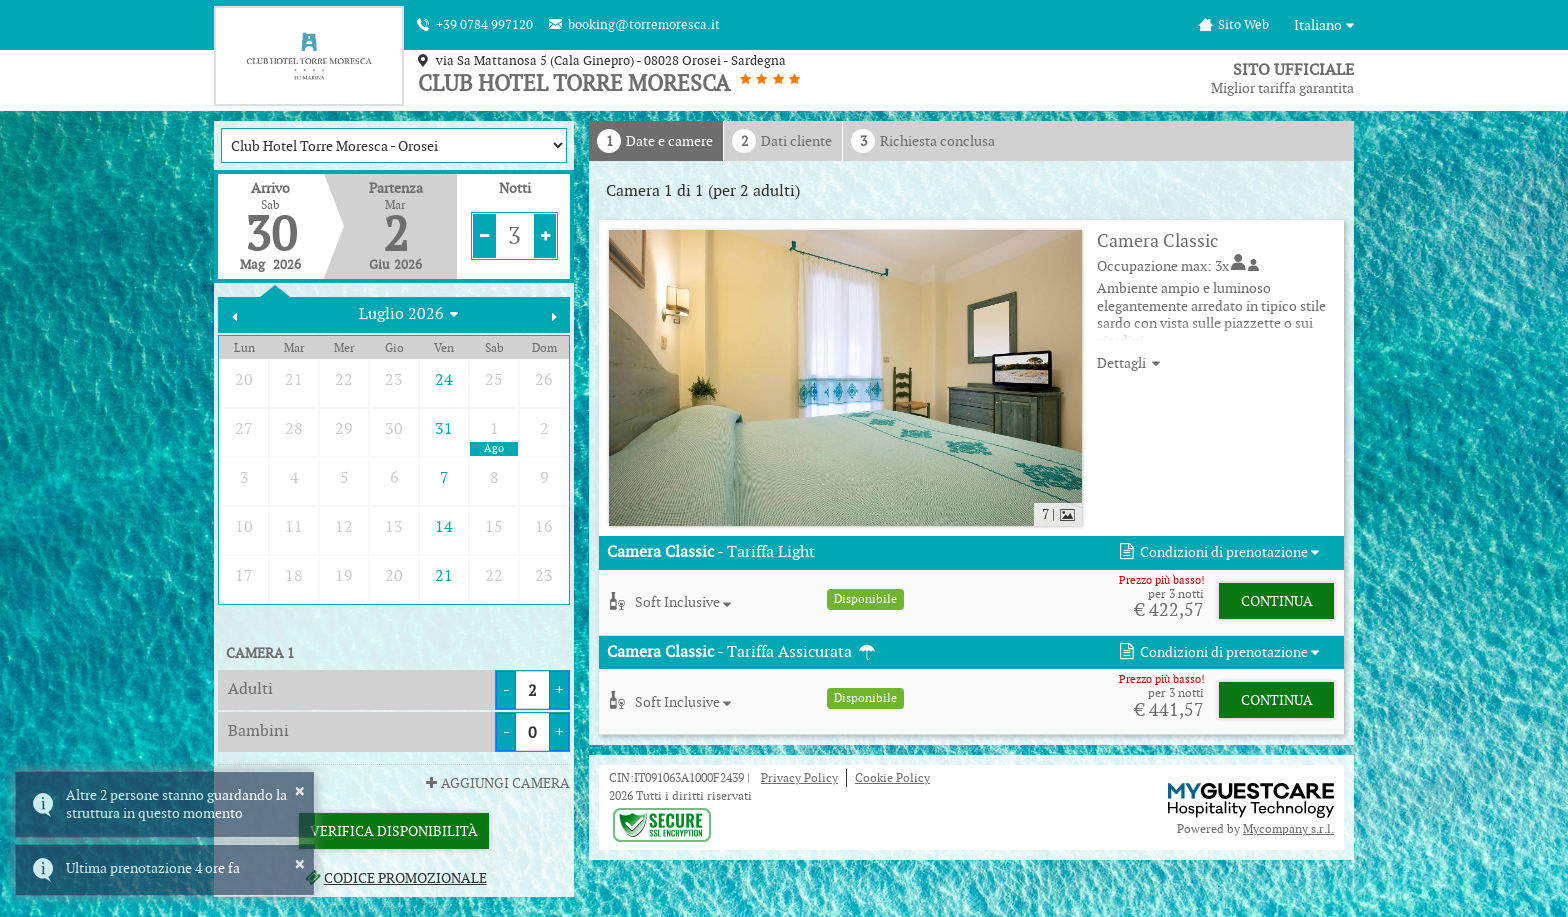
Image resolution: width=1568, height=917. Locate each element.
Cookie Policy (892, 777)
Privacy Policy (799, 777)
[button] (1217, 552)
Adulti (250, 688)
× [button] (299, 791)
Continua (1277, 601)
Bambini (258, 730)
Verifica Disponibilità (394, 831)
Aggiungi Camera (495, 783)
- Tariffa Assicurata (742, 652)
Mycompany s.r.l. (1288, 828)
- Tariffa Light (711, 552)
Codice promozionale (393, 878)
